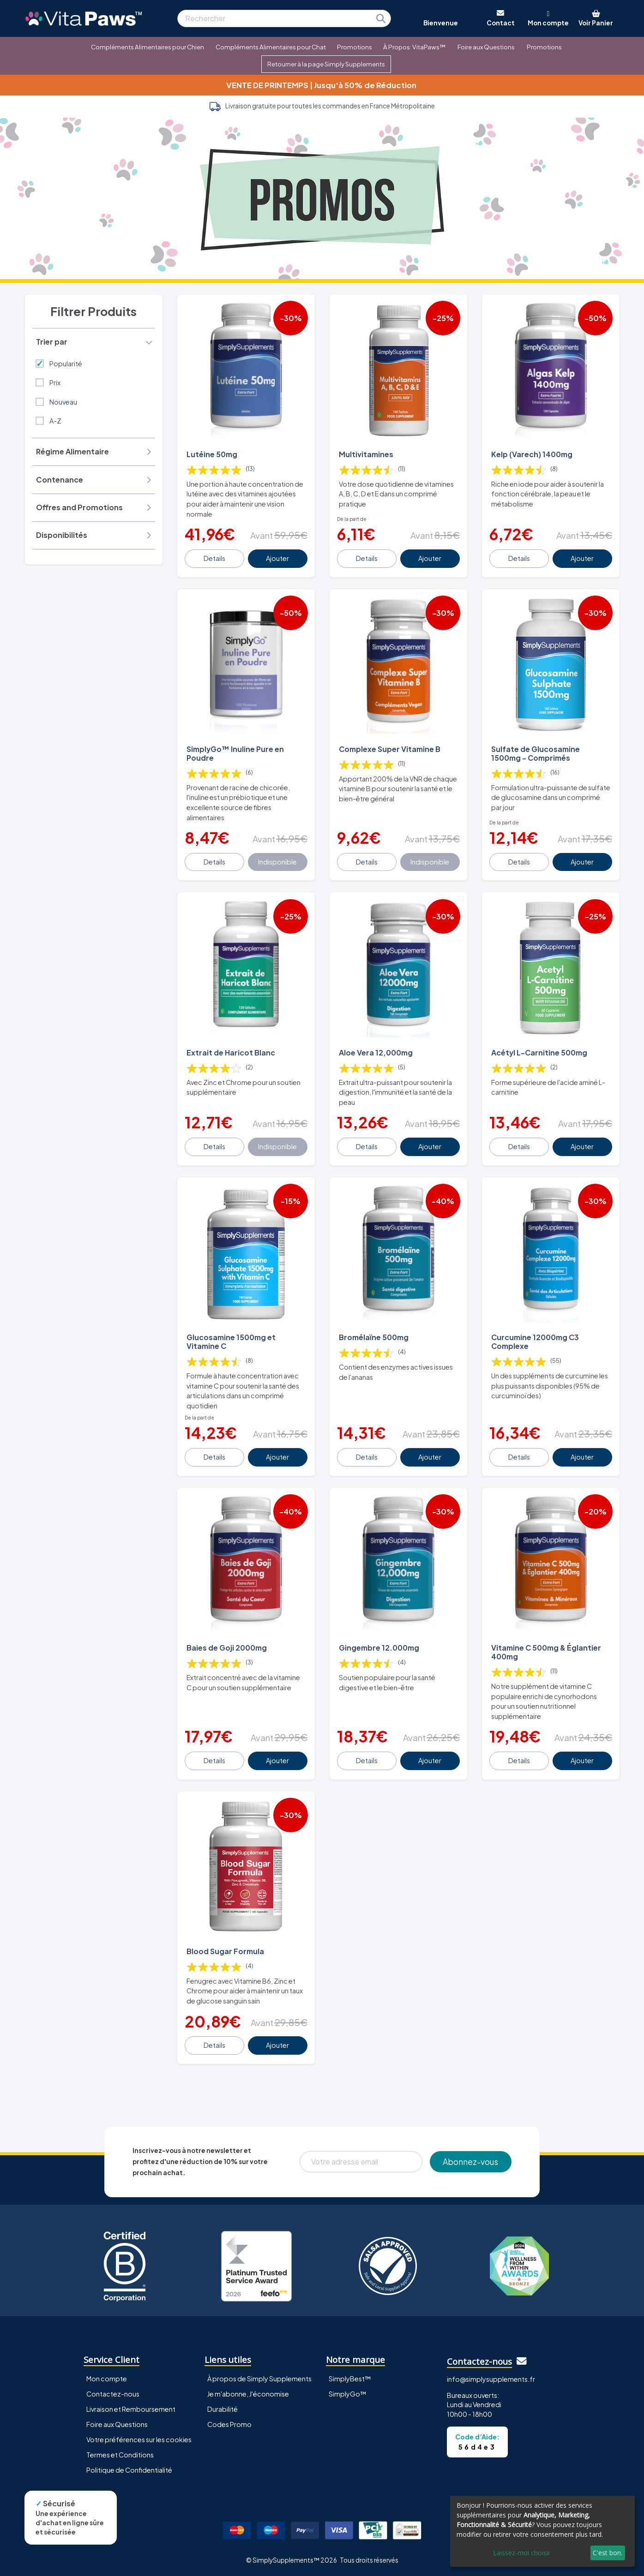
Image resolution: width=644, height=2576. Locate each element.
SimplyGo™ (348, 2394)
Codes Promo (229, 2424)
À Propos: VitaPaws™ (414, 47)
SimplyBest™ (350, 2378)
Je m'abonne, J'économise (248, 2394)
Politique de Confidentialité (129, 2470)
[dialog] (542, 2531)
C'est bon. (607, 2552)
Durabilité (222, 2409)
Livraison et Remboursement (130, 2409)
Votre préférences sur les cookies (139, 2439)
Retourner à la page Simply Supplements (326, 64)
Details (214, 558)
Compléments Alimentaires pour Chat (271, 47)
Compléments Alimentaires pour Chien (147, 47)
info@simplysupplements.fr (491, 2379)
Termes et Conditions (120, 2455)
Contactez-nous (112, 2394)
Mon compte (106, 2378)
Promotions (354, 47)
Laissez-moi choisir (521, 2552)
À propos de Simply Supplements (259, 2378)
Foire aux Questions (486, 47)
